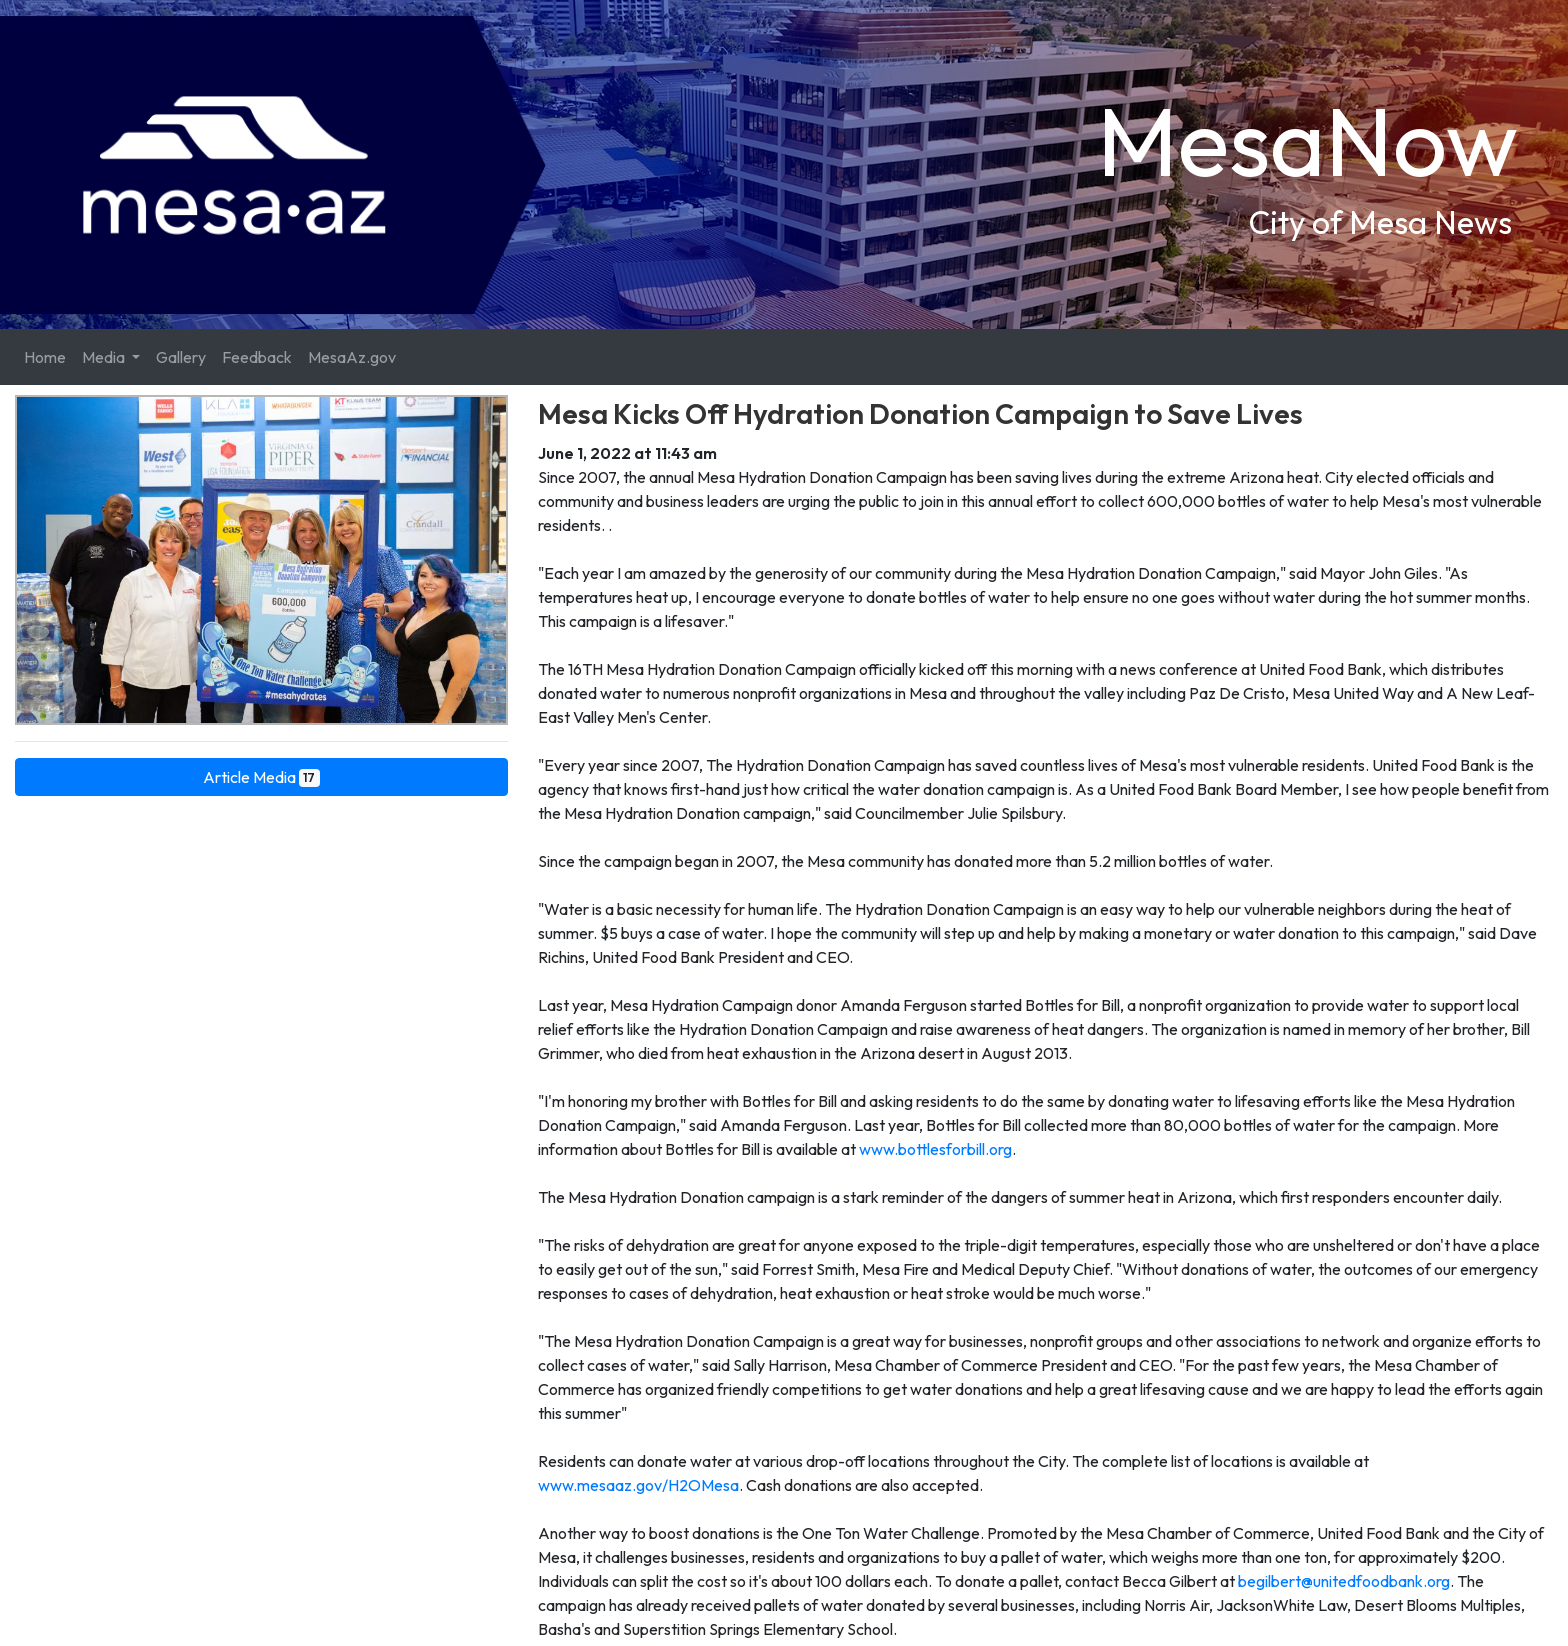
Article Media (262, 777)
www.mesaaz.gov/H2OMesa (638, 1485)
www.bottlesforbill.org (934, 1149)
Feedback (257, 357)
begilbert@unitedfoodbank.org (1344, 1581)
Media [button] (105, 357)
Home (45, 357)
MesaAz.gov (352, 357)
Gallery (181, 357)
